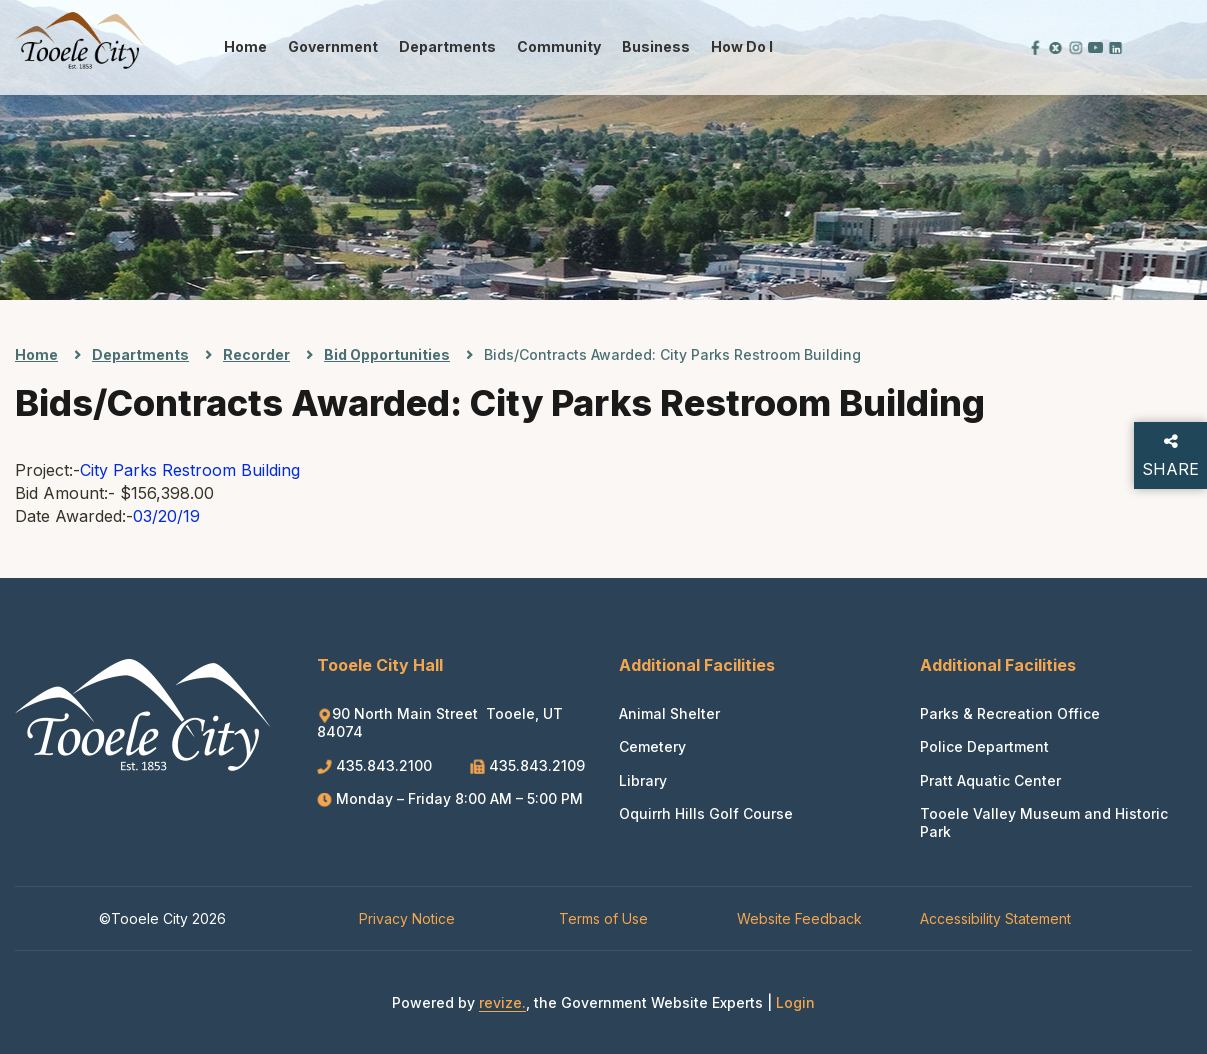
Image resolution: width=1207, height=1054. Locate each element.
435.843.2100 (376, 765)
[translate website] (968, 46)
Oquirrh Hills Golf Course (706, 813)
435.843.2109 (527, 765)
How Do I (742, 46)
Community (559, 46)
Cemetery (652, 746)
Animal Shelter (669, 713)
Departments (447, 46)
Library (643, 780)
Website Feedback (799, 918)
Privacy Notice (407, 918)
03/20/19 (166, 516)
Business (656, 46)
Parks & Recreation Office (1010, 713)
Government (333, 46)
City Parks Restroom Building (190, 470)
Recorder (256, 354)
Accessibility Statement (995, 918)
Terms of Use (603, 918)
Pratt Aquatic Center (990, 780)
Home (245, 46)
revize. (502, 1002)
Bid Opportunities (387, 354)
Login (795, 1002)
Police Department (984, 746)
